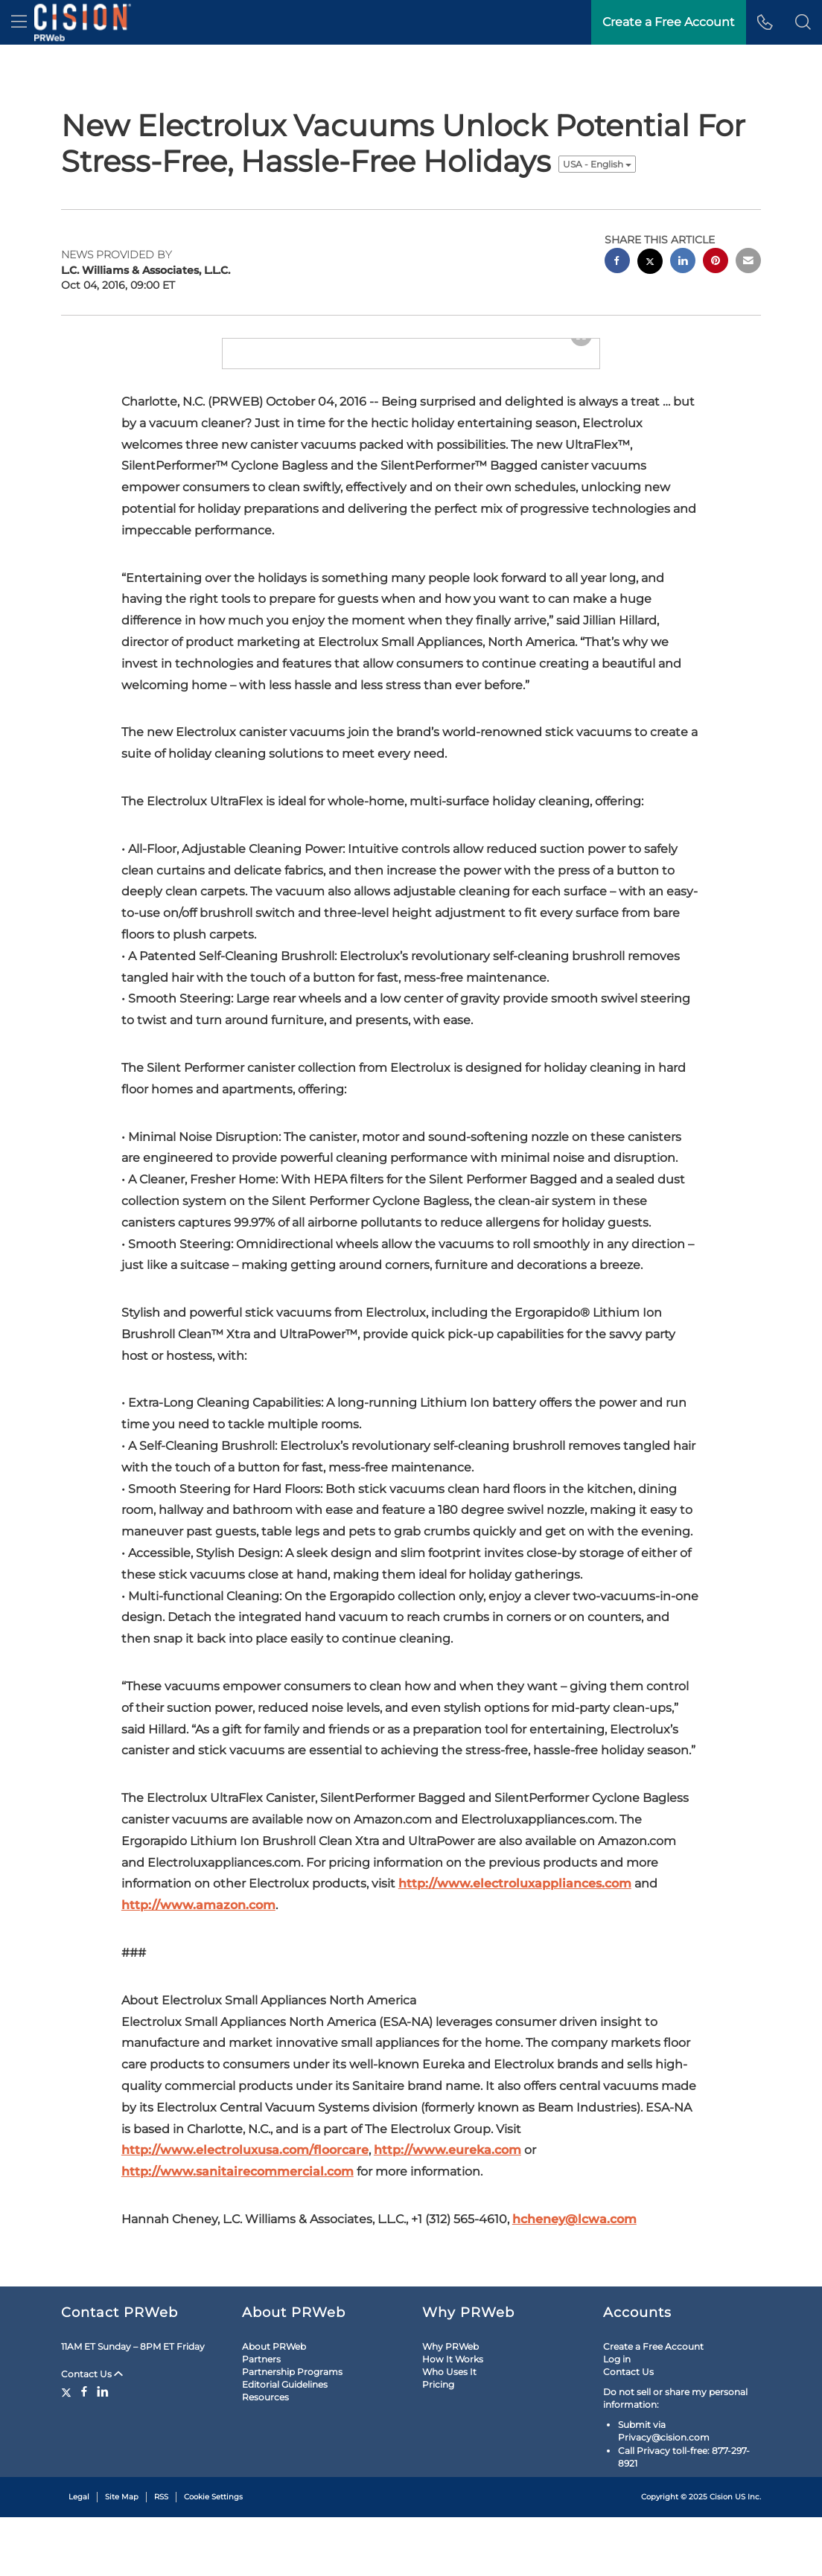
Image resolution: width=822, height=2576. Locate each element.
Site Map (121, 2555)
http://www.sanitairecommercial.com (237, 2215)
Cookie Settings (213, 2555)
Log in (617, 2417)
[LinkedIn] (102, 2450)
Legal (78, 2555)
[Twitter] (68, 2450)
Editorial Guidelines (285, 2443)
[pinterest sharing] (715, 262)
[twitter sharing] (650, 263)
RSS (161, 2555)
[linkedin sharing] (682, 262)
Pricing (438, 2443)
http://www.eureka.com (447, 2193)
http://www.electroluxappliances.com (514, 1927)
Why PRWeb (450, 2404)
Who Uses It (449, 2430)
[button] (803, 22)
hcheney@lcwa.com (574, 2262)
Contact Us (92, 2432)
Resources (265, 2455)
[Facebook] (84, 2450)
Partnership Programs (292, 2430)
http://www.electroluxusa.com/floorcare (245, 2193)
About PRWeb (274, 2404)
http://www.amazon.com (198, 1948)
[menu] (19, 22)
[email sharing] (748, 262)
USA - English (597, 164)
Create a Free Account (653, 2404)
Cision (721, 2555)
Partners (261, 2417)
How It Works (452, 2417)
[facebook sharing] (617, 262)
